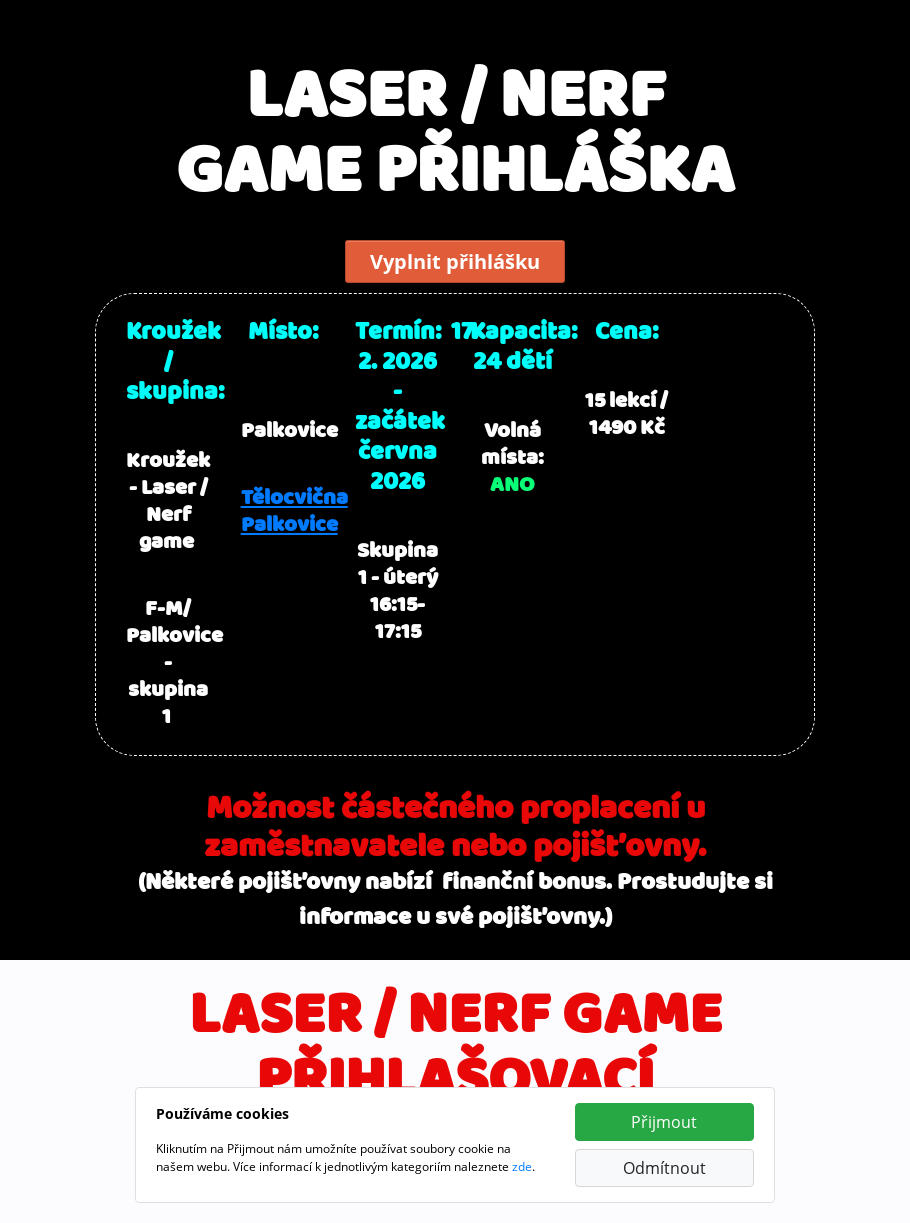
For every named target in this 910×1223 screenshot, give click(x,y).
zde (522, 1166)
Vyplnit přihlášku (455, 261)
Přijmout (664, 1122)
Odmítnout (664, 1168)
